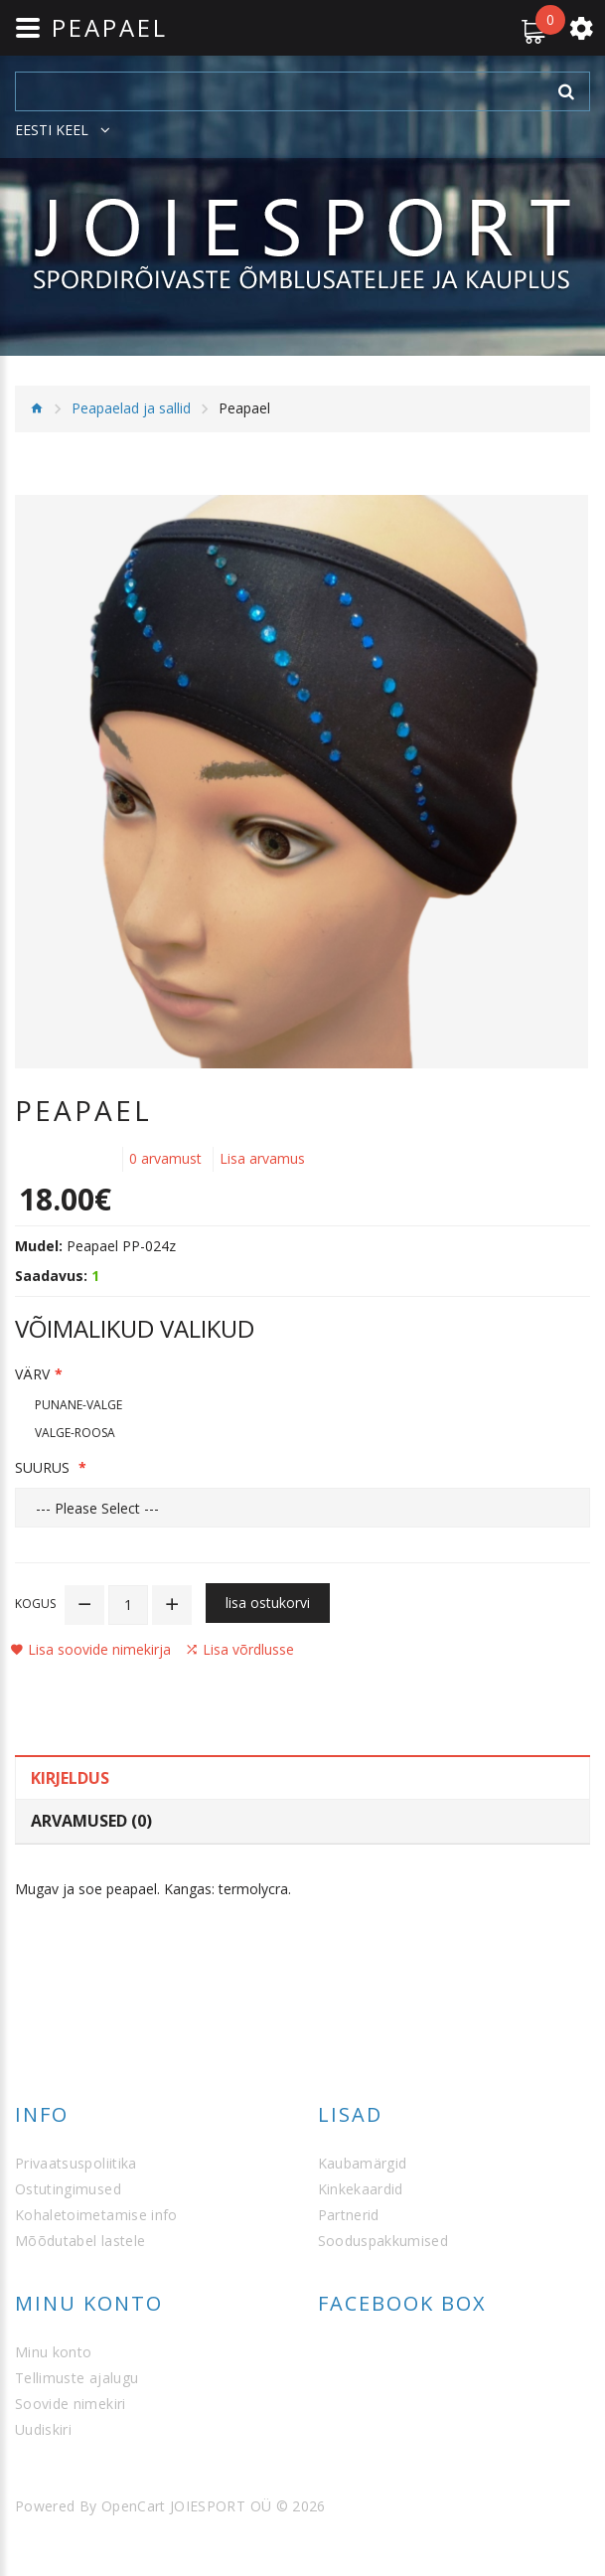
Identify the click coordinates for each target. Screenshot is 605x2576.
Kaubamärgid (362, 2163)
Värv (32, 1374)
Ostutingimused (68, 2188)
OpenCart (133, 2505)
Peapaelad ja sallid (131, 408)
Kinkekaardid (360, 2188)
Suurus (44, 1467)
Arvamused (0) (91, 1821)
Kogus (35, 1603)
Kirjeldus (70, 1778)
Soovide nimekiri (70, 2403)
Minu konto (53, 2351)
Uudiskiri (43, 2429)
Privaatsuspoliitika (76, 2163)
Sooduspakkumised (383, 2240)
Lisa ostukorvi (268, 1602)
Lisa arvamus (262, 1158)
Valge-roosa (75, 1432)
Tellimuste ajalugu (76, 2377)
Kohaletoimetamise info (96, 2214)
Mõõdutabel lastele (80, 2240)
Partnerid (348, 2214)
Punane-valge (78, 1404)
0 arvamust (165, 1158)
